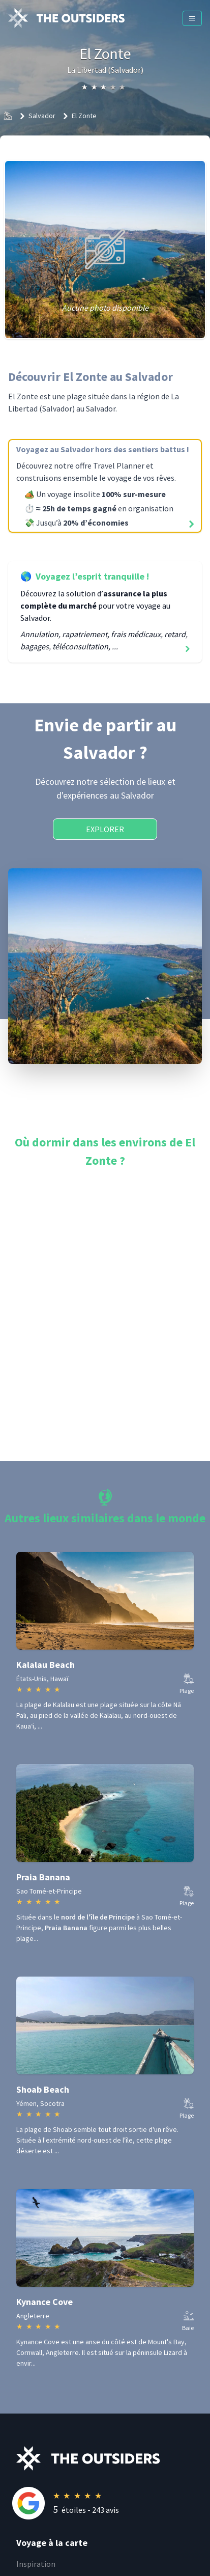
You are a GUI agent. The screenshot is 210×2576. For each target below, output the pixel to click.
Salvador (41, 115)
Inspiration (35, 2564)
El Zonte (84, 115)
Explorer (105, 829)
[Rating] (113, 2503)
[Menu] (192, 18)
